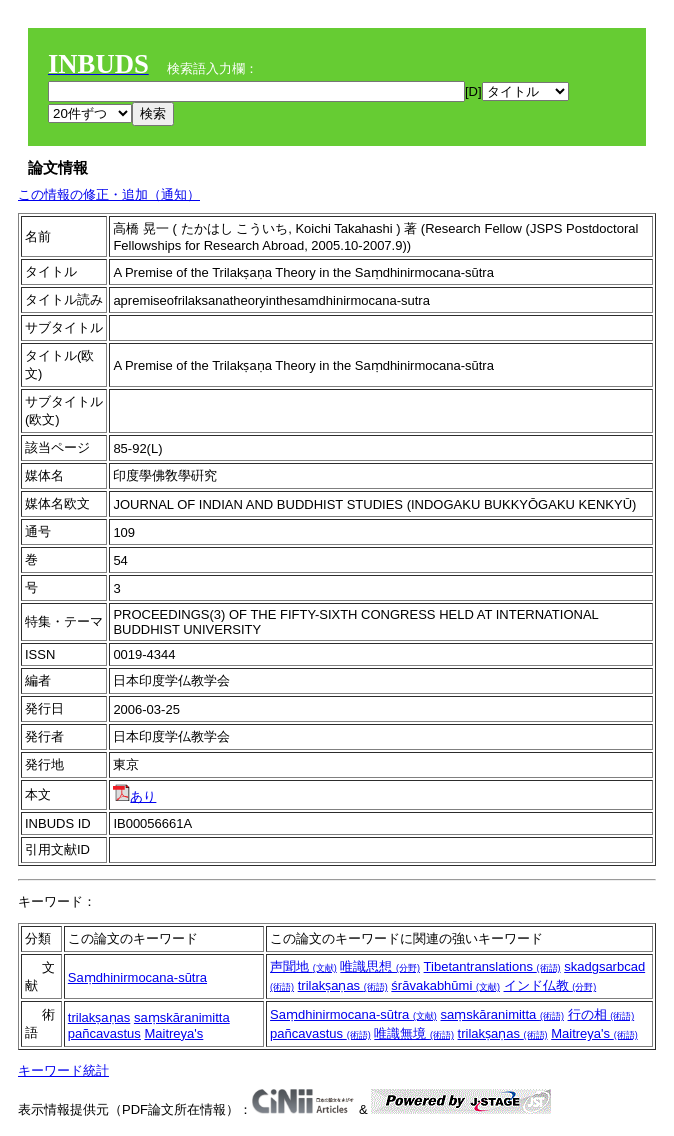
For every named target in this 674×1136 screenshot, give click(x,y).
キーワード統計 (63, 1070)
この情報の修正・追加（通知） (109, 194)
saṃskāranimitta (182, 1017)
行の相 (601, 1014)
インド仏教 (550, 985)
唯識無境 (414, 1033)
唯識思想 (380, 966)
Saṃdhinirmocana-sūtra (137, 977)
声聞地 (303, 966)
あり (134, 796)
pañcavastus (104, 1033)
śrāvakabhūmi (445, 985)
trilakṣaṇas (343, 985)
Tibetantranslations (492, 966)
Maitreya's (173, 1033)
